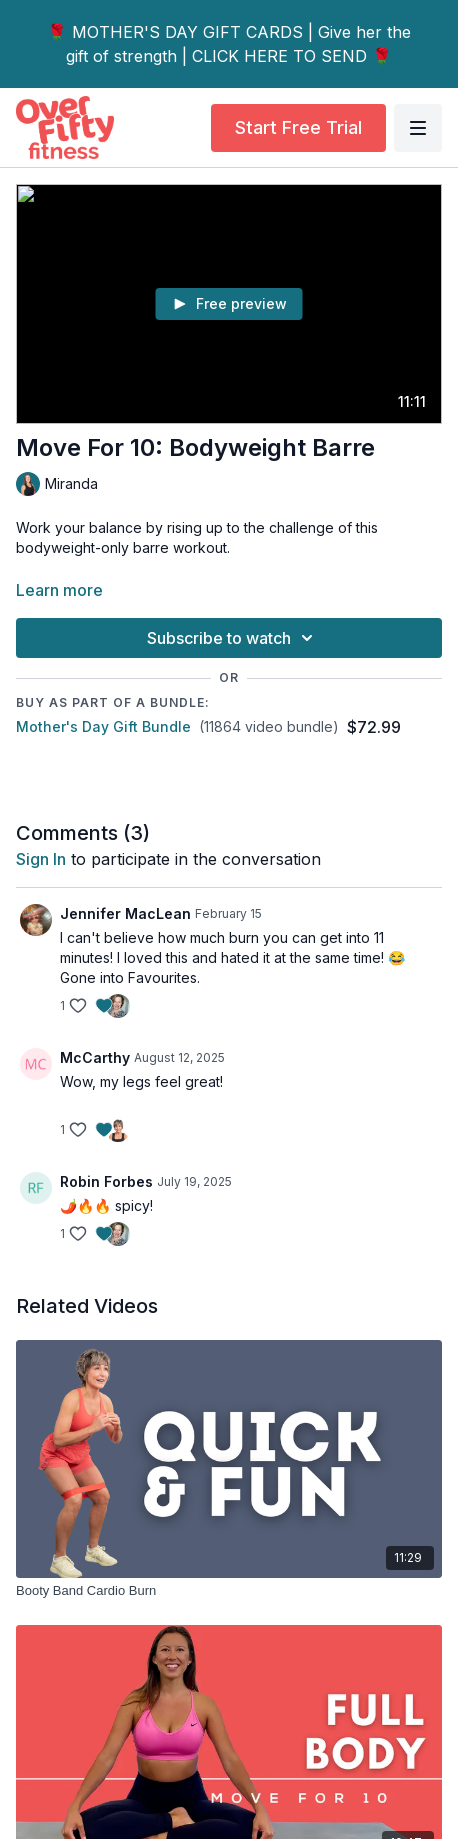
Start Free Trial (298, 127)
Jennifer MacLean (125, 913)
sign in (41, 859)
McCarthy (95, 1057)
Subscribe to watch (233, 638)
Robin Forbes (106, 1181)
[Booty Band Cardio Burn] (229, 1591)
